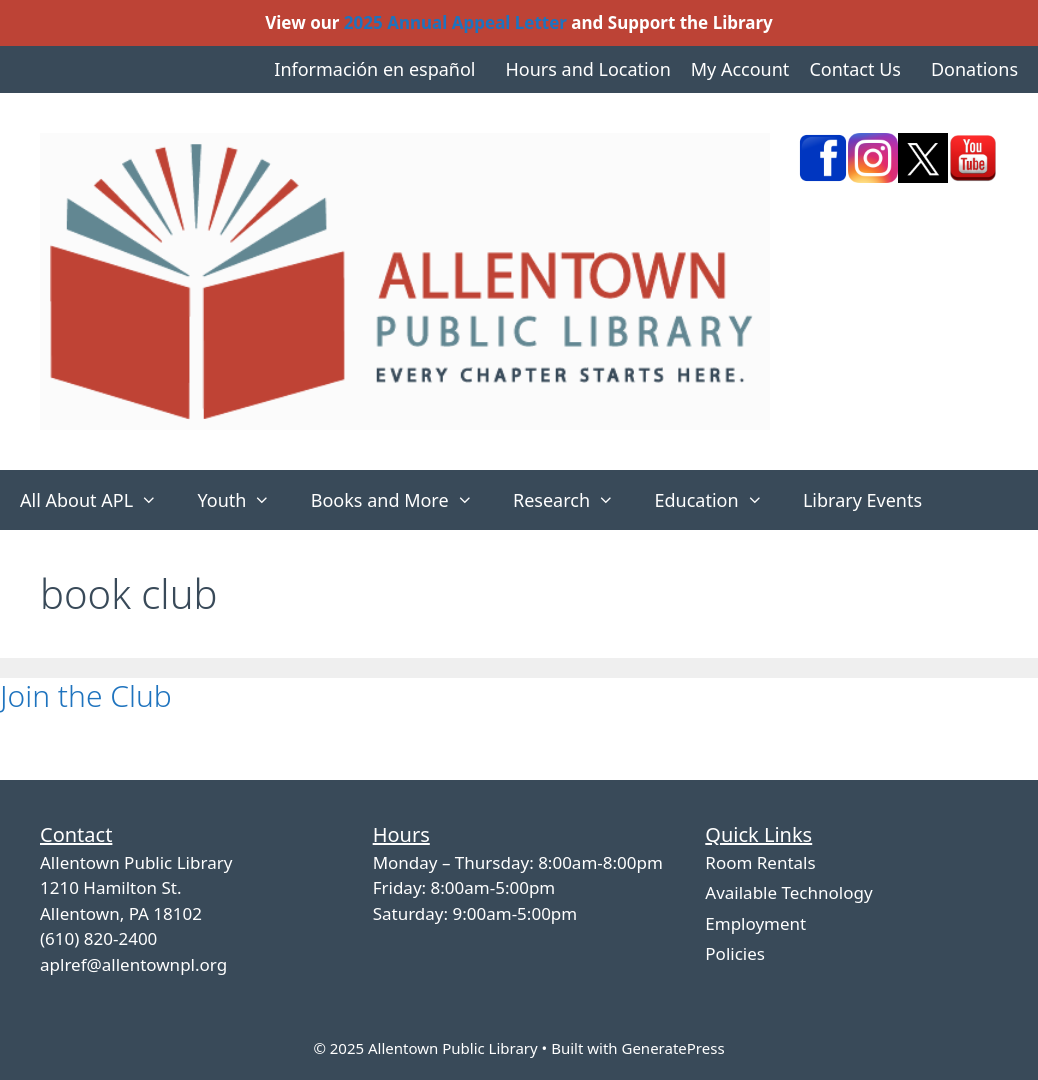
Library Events (862, 500)
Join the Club (86, 695)
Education (718, 500)
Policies (735, 953)
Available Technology (788, 892)
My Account (740, 69)
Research (573, 500)
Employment (755, 923)
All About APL (98, 500)
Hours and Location (587, 69)
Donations (974, 69)
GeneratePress (672, 1048)
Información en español (374, 69)
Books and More (402, 500)
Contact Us (855, 69)
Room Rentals (760, 862)
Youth (243, 500)
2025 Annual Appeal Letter (455, 22)
